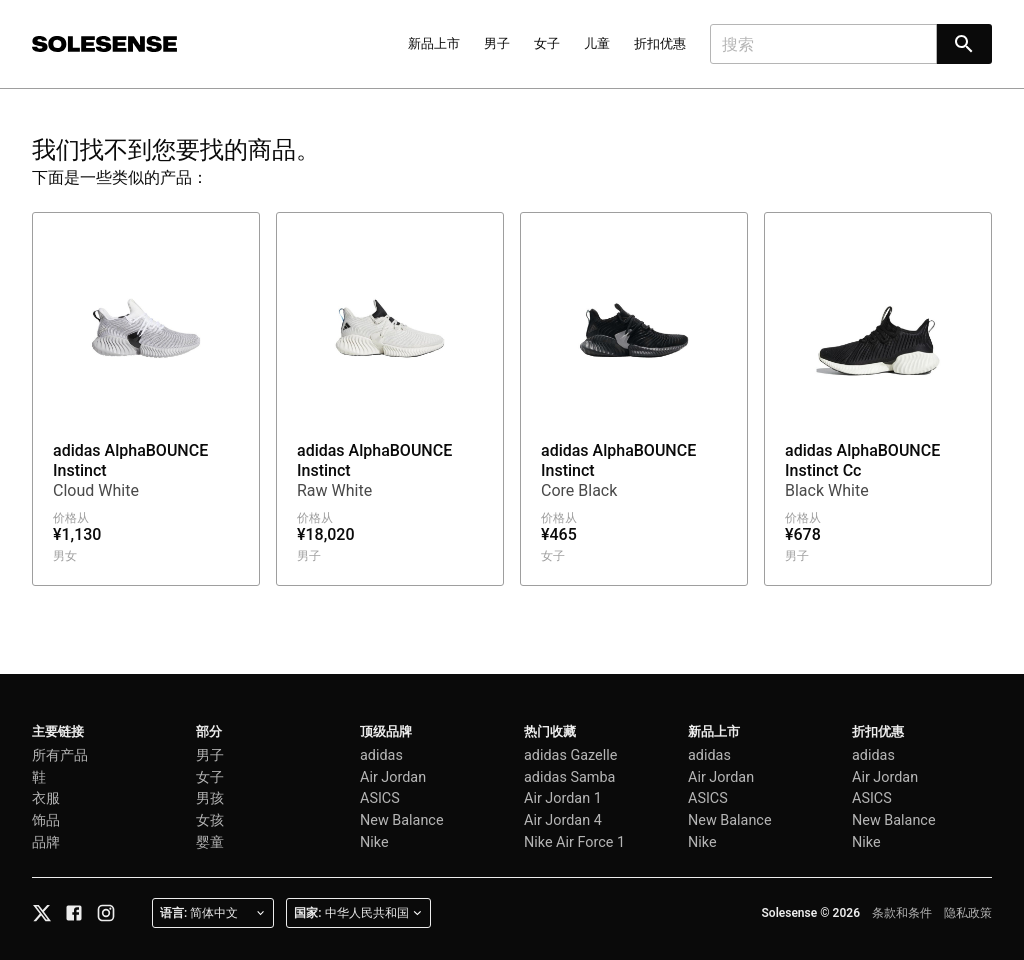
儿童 (597, 43)
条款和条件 (902, 913)
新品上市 (434, 43)
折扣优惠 (660, 43)
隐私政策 (968, 913)
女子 (547, 43)
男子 (497, 43)
